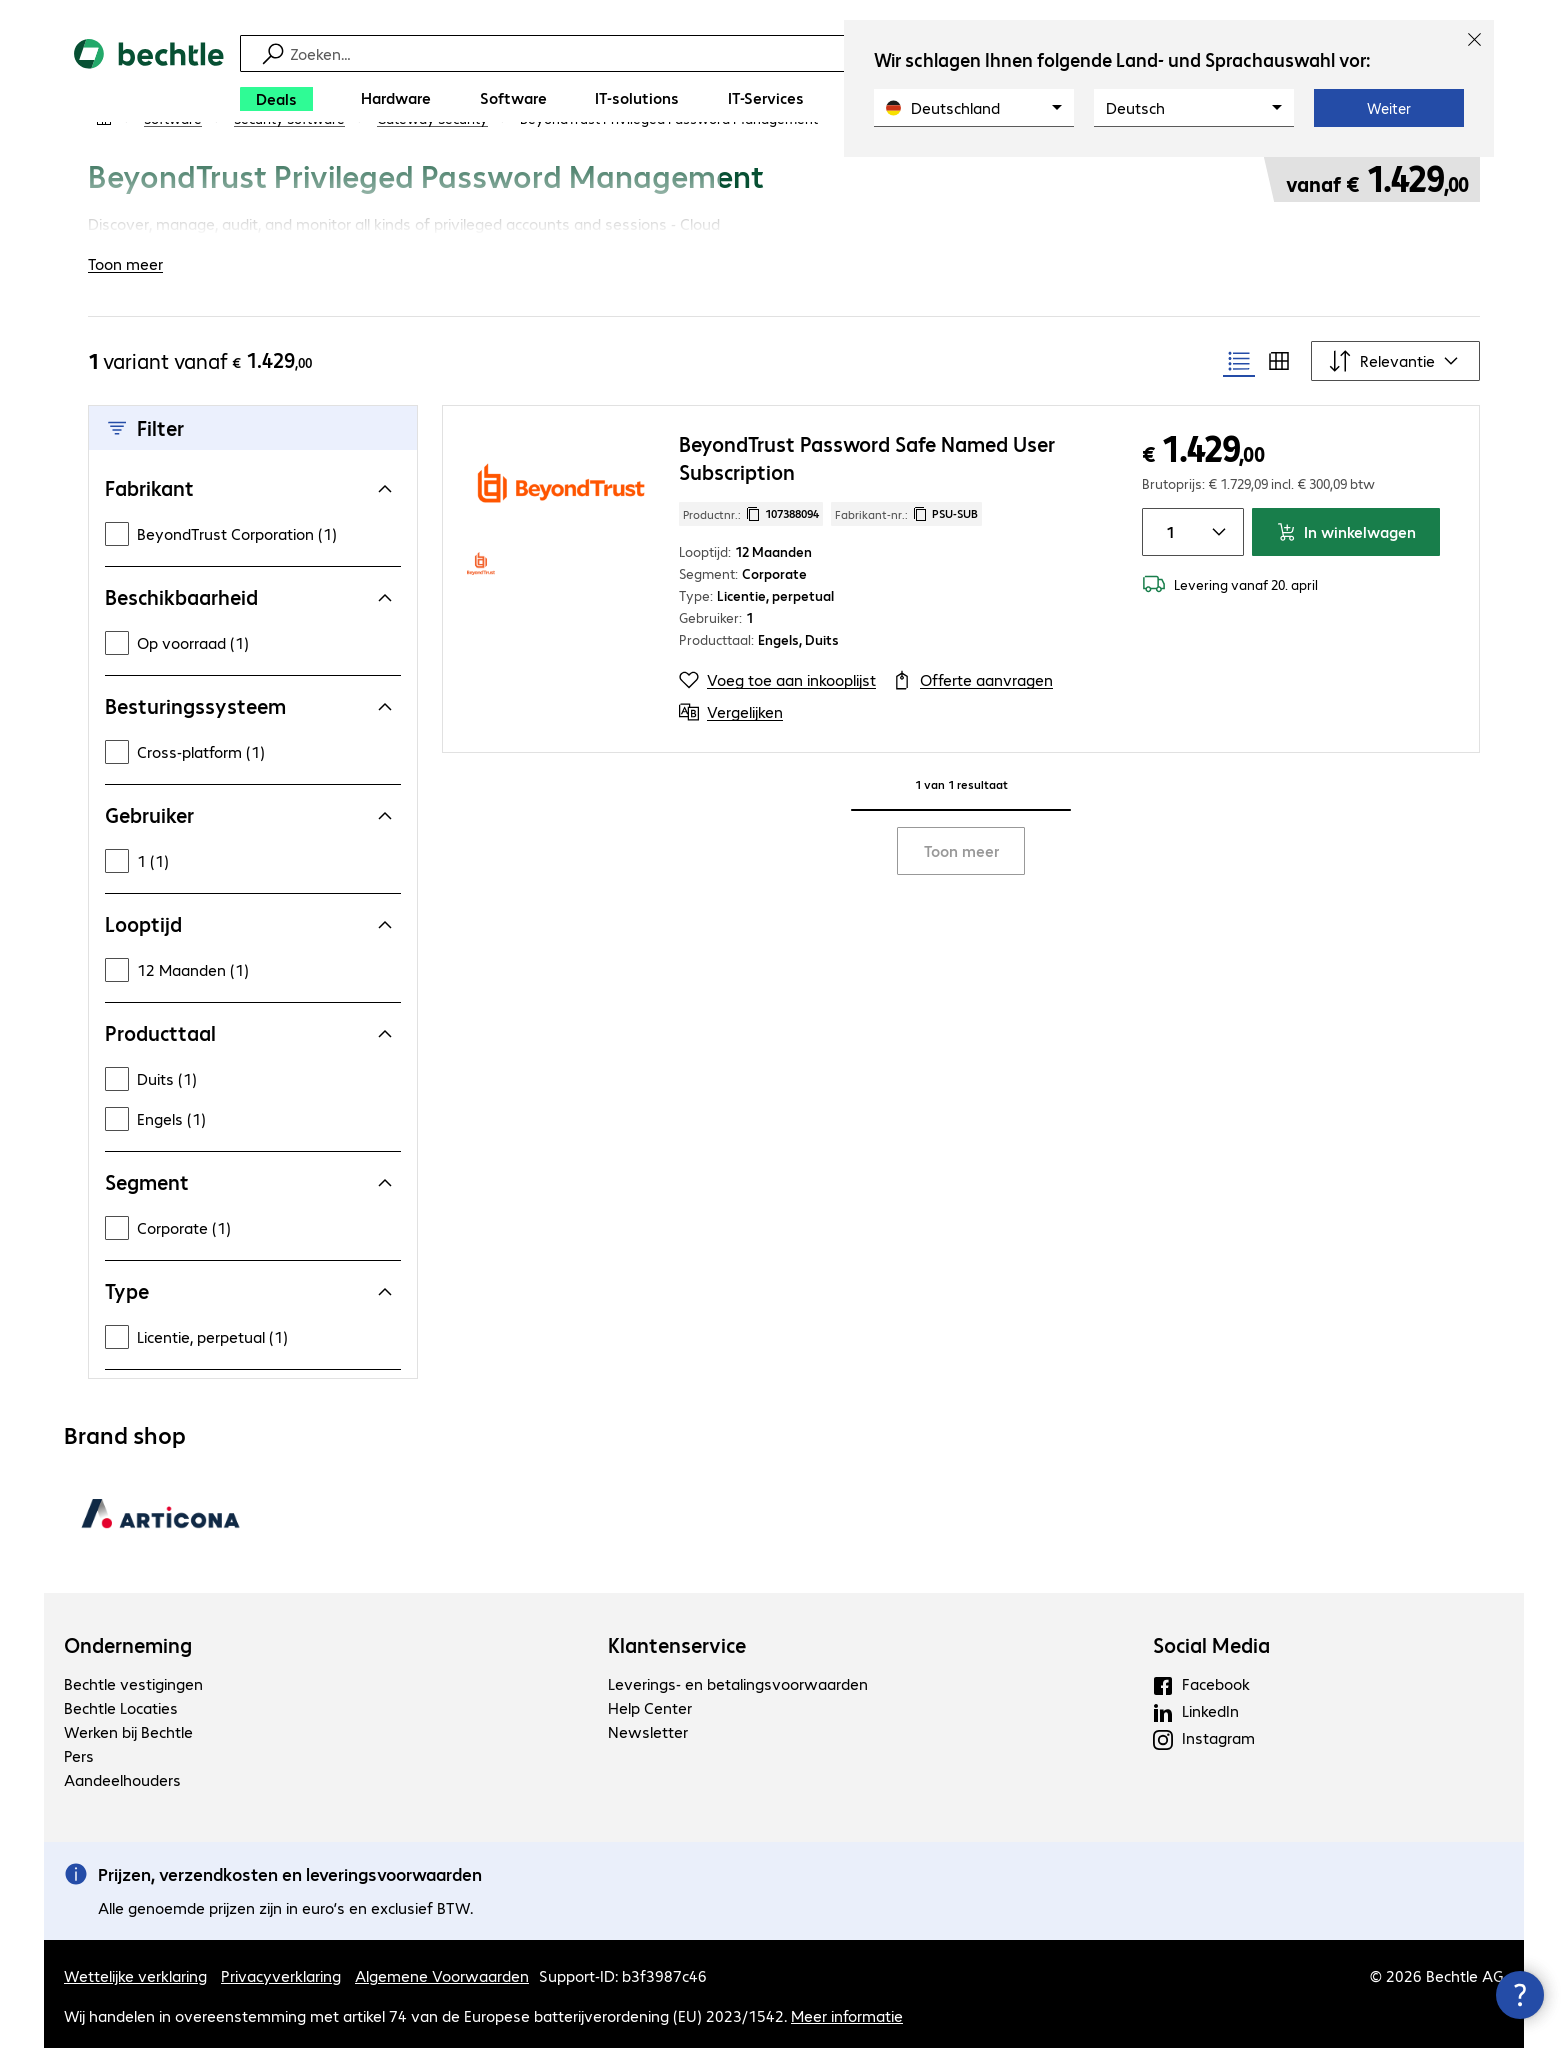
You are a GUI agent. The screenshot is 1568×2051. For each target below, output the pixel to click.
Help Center (650, 1710)
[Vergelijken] (731, 715)
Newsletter (648, 1734)
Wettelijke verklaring (135, 1978)
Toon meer (961, 853)
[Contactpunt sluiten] (1520, 1995)
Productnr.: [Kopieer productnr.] (751, 517)
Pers (79, 1758)
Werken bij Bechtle (128, 1734)
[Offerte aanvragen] (972, 683)
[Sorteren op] (1395, 364)
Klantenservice (677, 1648)
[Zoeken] (797, 53)
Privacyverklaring (281, 1978)
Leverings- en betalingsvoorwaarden (738, 1686)
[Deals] (276, 99)
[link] (669, 177)
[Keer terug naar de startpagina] (149, 80)
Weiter (1389, 108)
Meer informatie (847, 2018)
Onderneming (128, 1648)
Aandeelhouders (122, 1782)
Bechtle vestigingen (133, 1686)
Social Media (1211, 1648)
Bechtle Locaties (121, 1710)
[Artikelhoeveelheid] (1167, 535)
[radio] (1239, 364)
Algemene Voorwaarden (442, 1978)
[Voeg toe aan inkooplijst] (777, 683)
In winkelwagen (1346, 534)
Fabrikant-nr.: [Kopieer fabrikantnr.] (906, 517)
